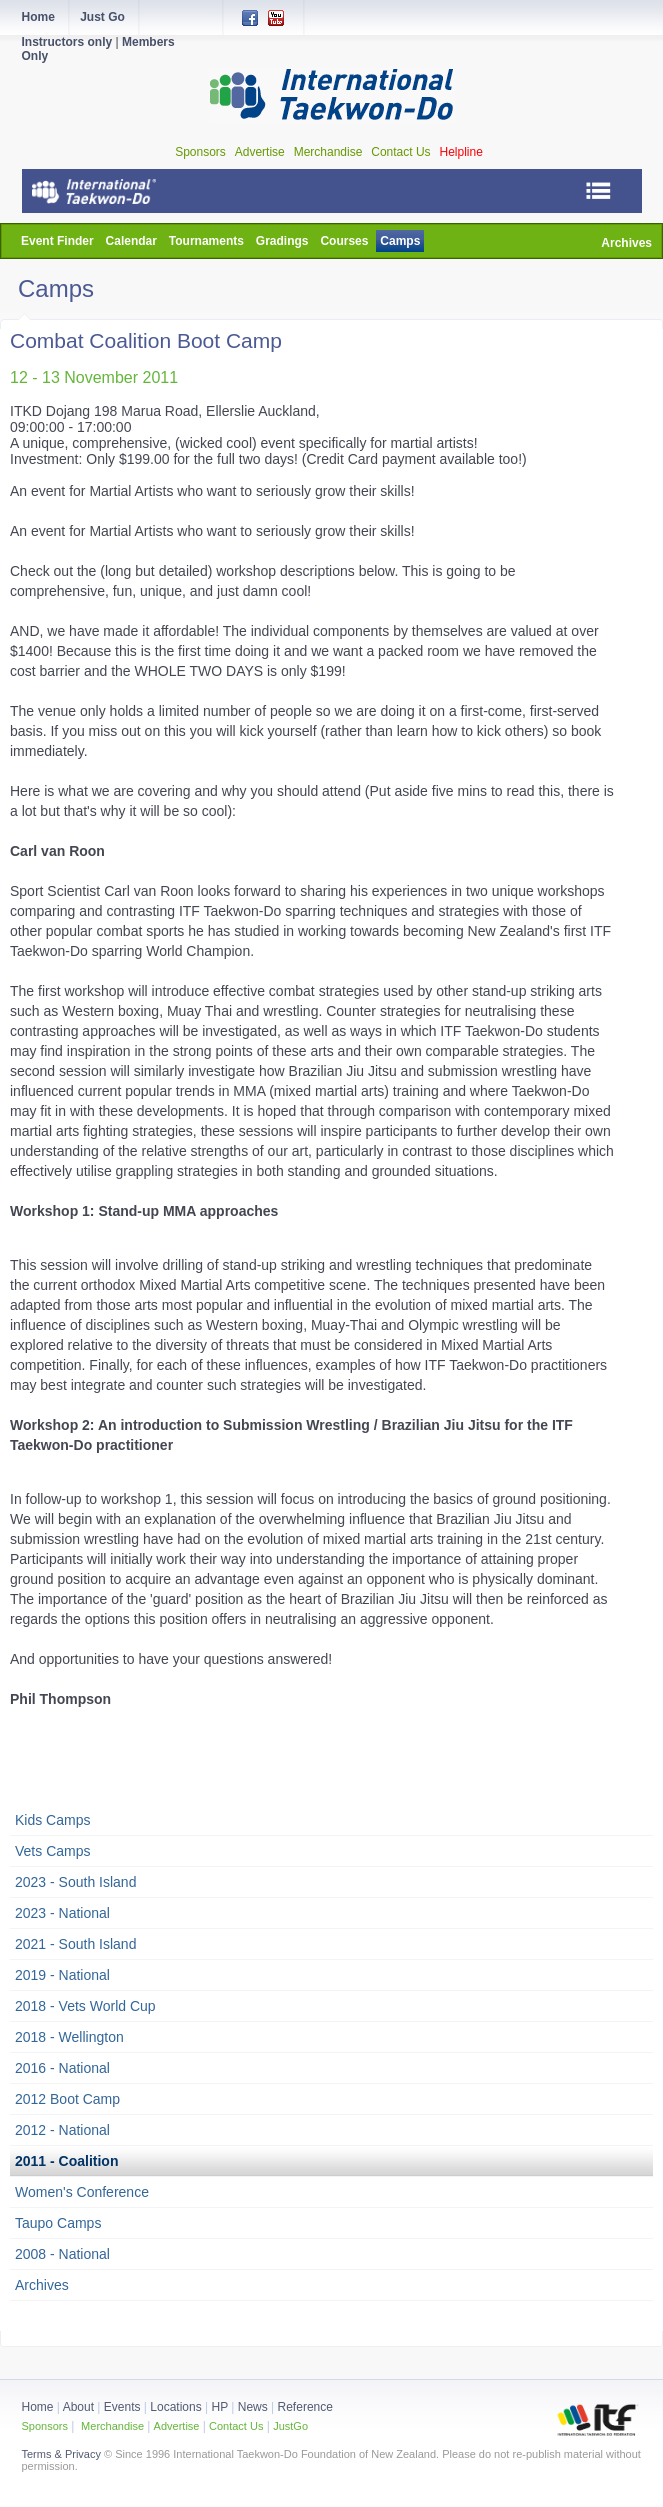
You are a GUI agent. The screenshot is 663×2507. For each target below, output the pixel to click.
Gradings (282, 241)
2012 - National (62, 2130)
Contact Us (400, 152)
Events (120, 2407)
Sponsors (200, 152)
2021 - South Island (75, 1944)
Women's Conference (82, 2192)
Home (38, 2407)
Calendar (131, 241)
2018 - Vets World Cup (85, 2006)
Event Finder (57, 241)
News (253, 2407)
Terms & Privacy (61, 2454)
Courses (344, 241)
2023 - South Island (75, 1882)
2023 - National (62, 1913)
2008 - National (62, 2254)
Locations (175, 2407)
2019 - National (62, 1975)
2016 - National (62, 2068)
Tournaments (206, 241)
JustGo (290, 2426)
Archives (626, 243)
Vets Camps (52, 1851)
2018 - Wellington (69, 2037)
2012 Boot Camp (67, 2099)
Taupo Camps (58, 2223)
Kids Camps (52, 1820)
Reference (305, 2407)
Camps (400, 241)
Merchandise (328, 152)
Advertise (260, 152)
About (80, 2407)
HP (219, 2407)
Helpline (461, 152)
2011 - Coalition (66, 2161)
